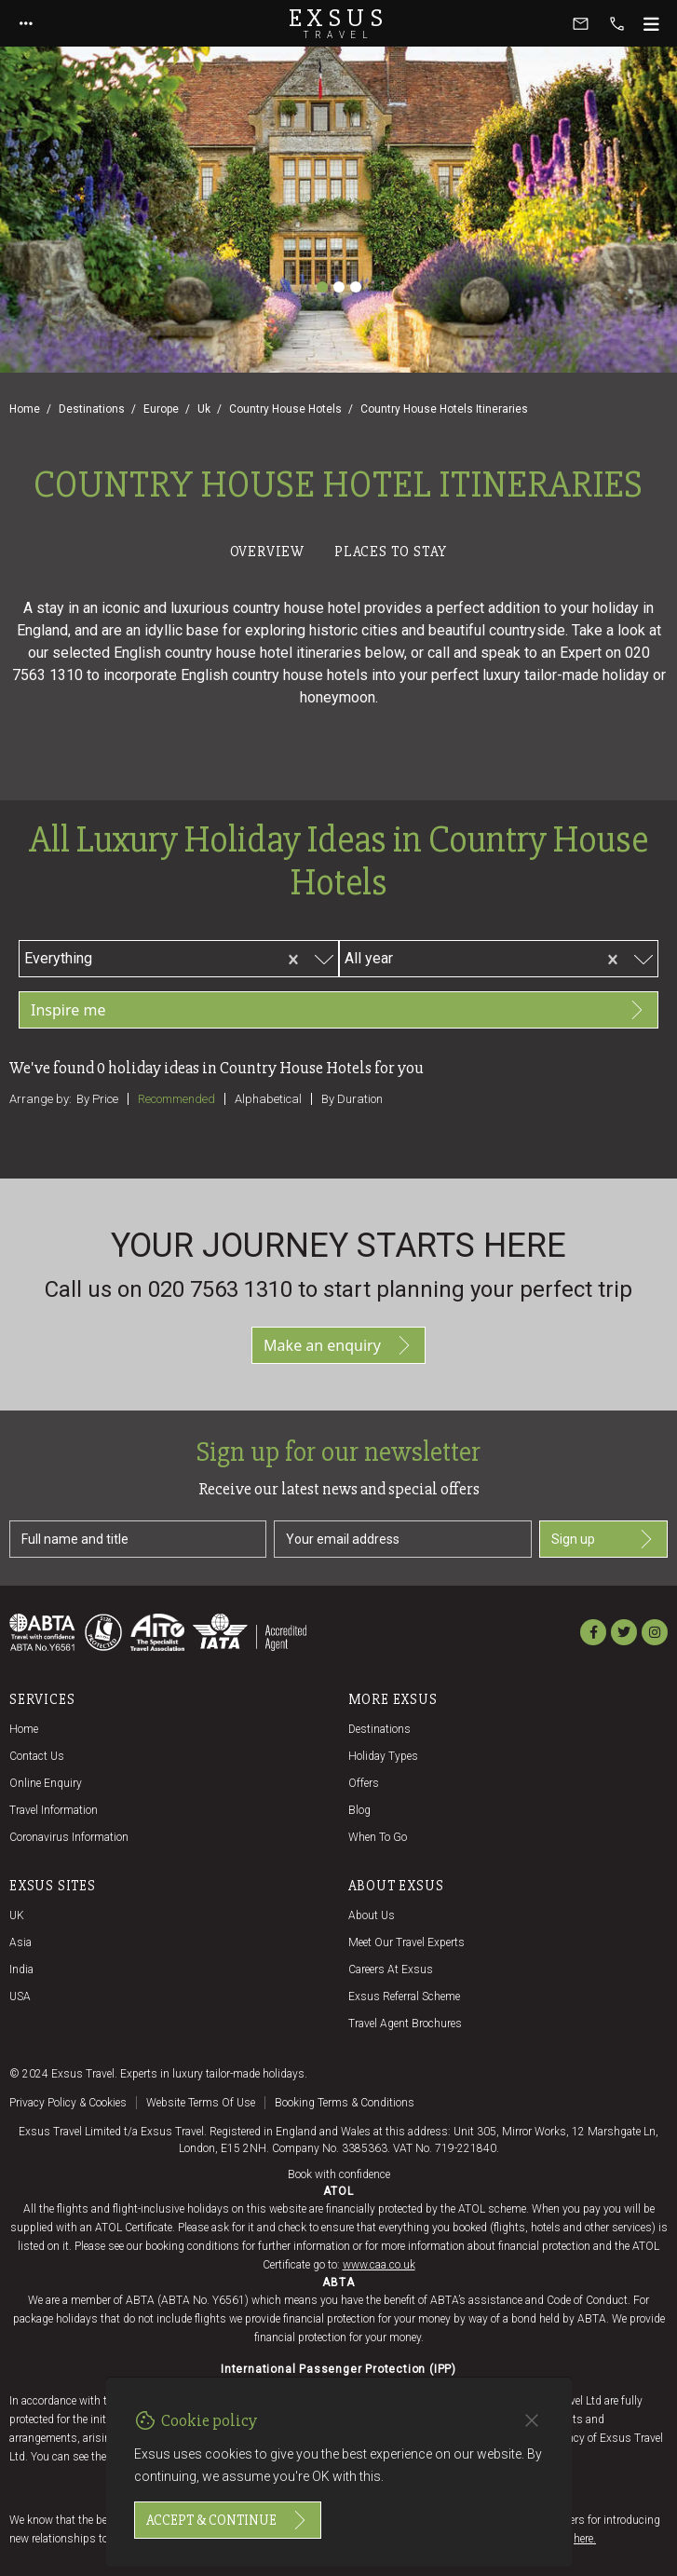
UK (16, 1915)
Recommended (176, 1099)
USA (20, 1996)
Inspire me (338, 1010)
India (21, 1969)
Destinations (92, 409)
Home (24, 409)
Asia (20, 1942)
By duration (352, 1099)
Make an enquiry (338, 1345)
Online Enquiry (45, 1783)
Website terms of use (200, 2102)
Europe (161, 409)
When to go (377, 1837)
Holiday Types (383, 1756)
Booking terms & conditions (344, 2102)
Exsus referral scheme (404, 1996)
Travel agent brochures (405, 2023)
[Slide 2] (339, 287)
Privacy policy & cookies (68, 2102)
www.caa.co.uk (379, 2264)
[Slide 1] (322, 287)
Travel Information (53, 1810)
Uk (203, 409)
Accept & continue (227, 2520)
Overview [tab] (267, 551)
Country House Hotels (285, 409)
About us (371, 1915)
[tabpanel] (338, 871)
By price (97, 1099)
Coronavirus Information (69, 1837)
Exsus (339, 23)
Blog (359, 1810)
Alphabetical (268, 1099)
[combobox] (184, 956)
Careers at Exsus (390, 1969)
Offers (363, 1783)
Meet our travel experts (406, 1942)
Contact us (36, 1756)
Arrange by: (40, 1098)
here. (585, 2538)
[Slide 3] (355, 287)
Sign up (603, 1539)
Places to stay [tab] (390, 551)
